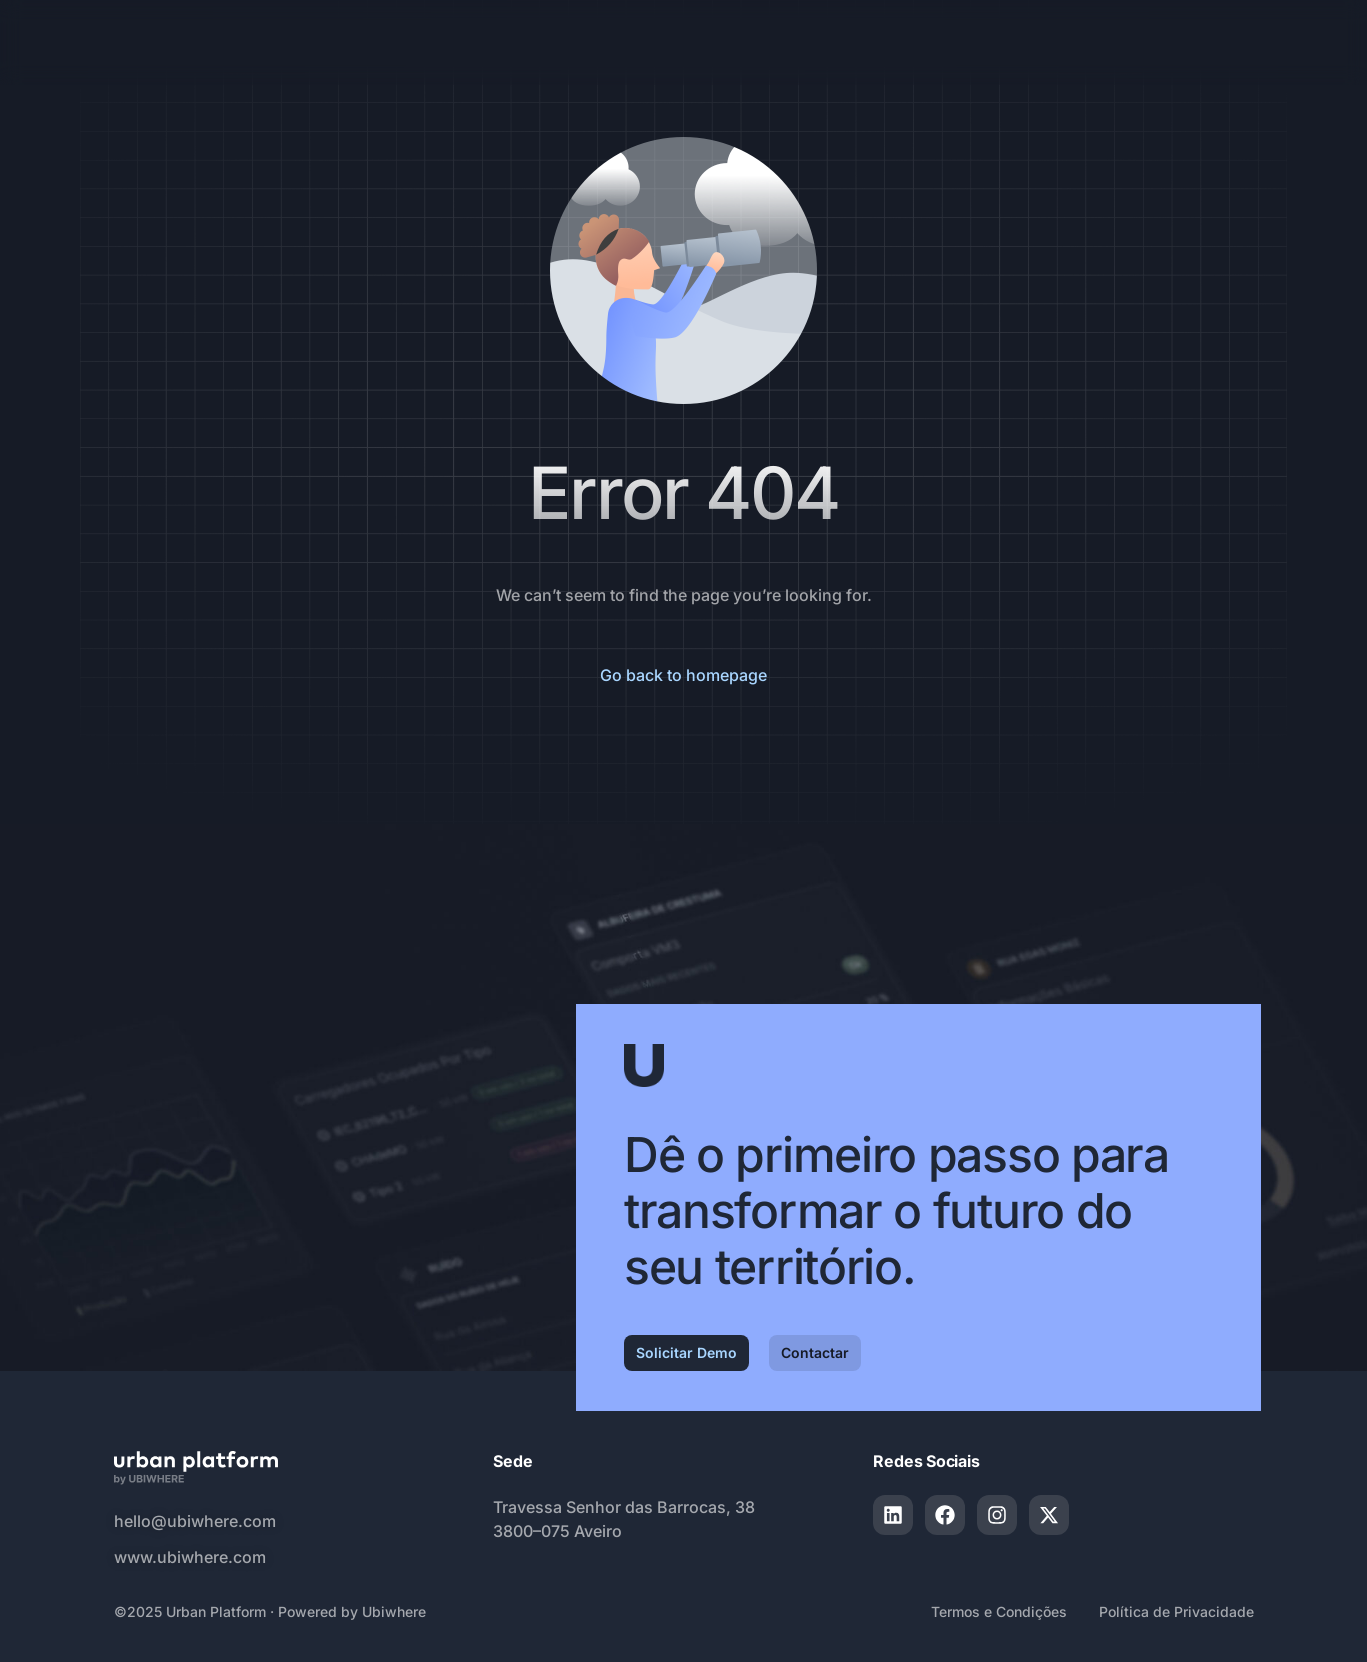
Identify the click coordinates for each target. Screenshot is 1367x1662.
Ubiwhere (394, 1611)
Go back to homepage (683, 675)
